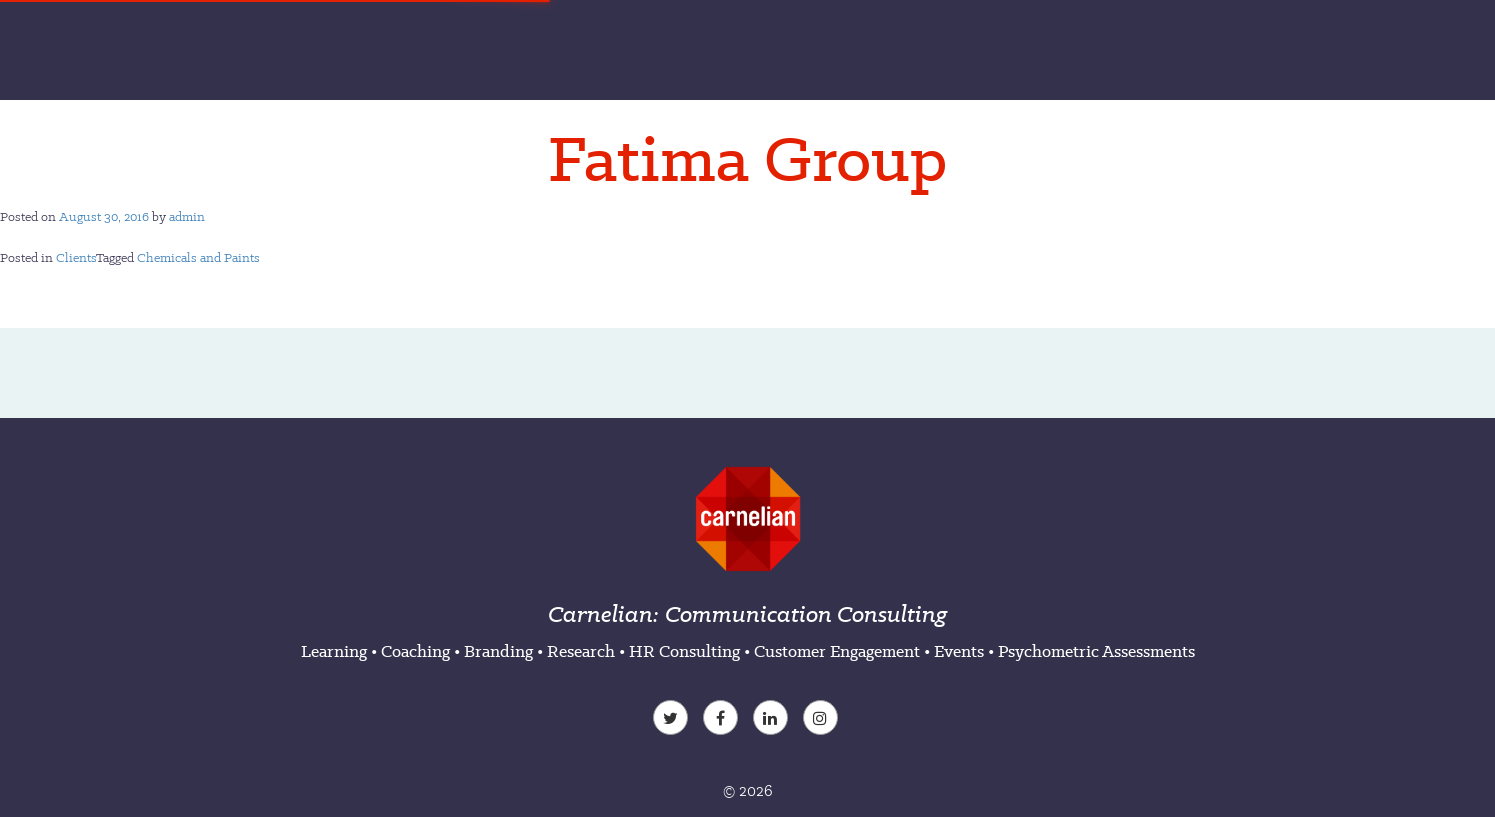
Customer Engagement (837, 651)
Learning (334, 651)
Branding (498, 651)
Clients (76, 257)
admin (187, 216)
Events (959, 651)
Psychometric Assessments (1096, 651)
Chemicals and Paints (198, 257)
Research (581, 651)
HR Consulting (684, 651)
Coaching (415, 651)
